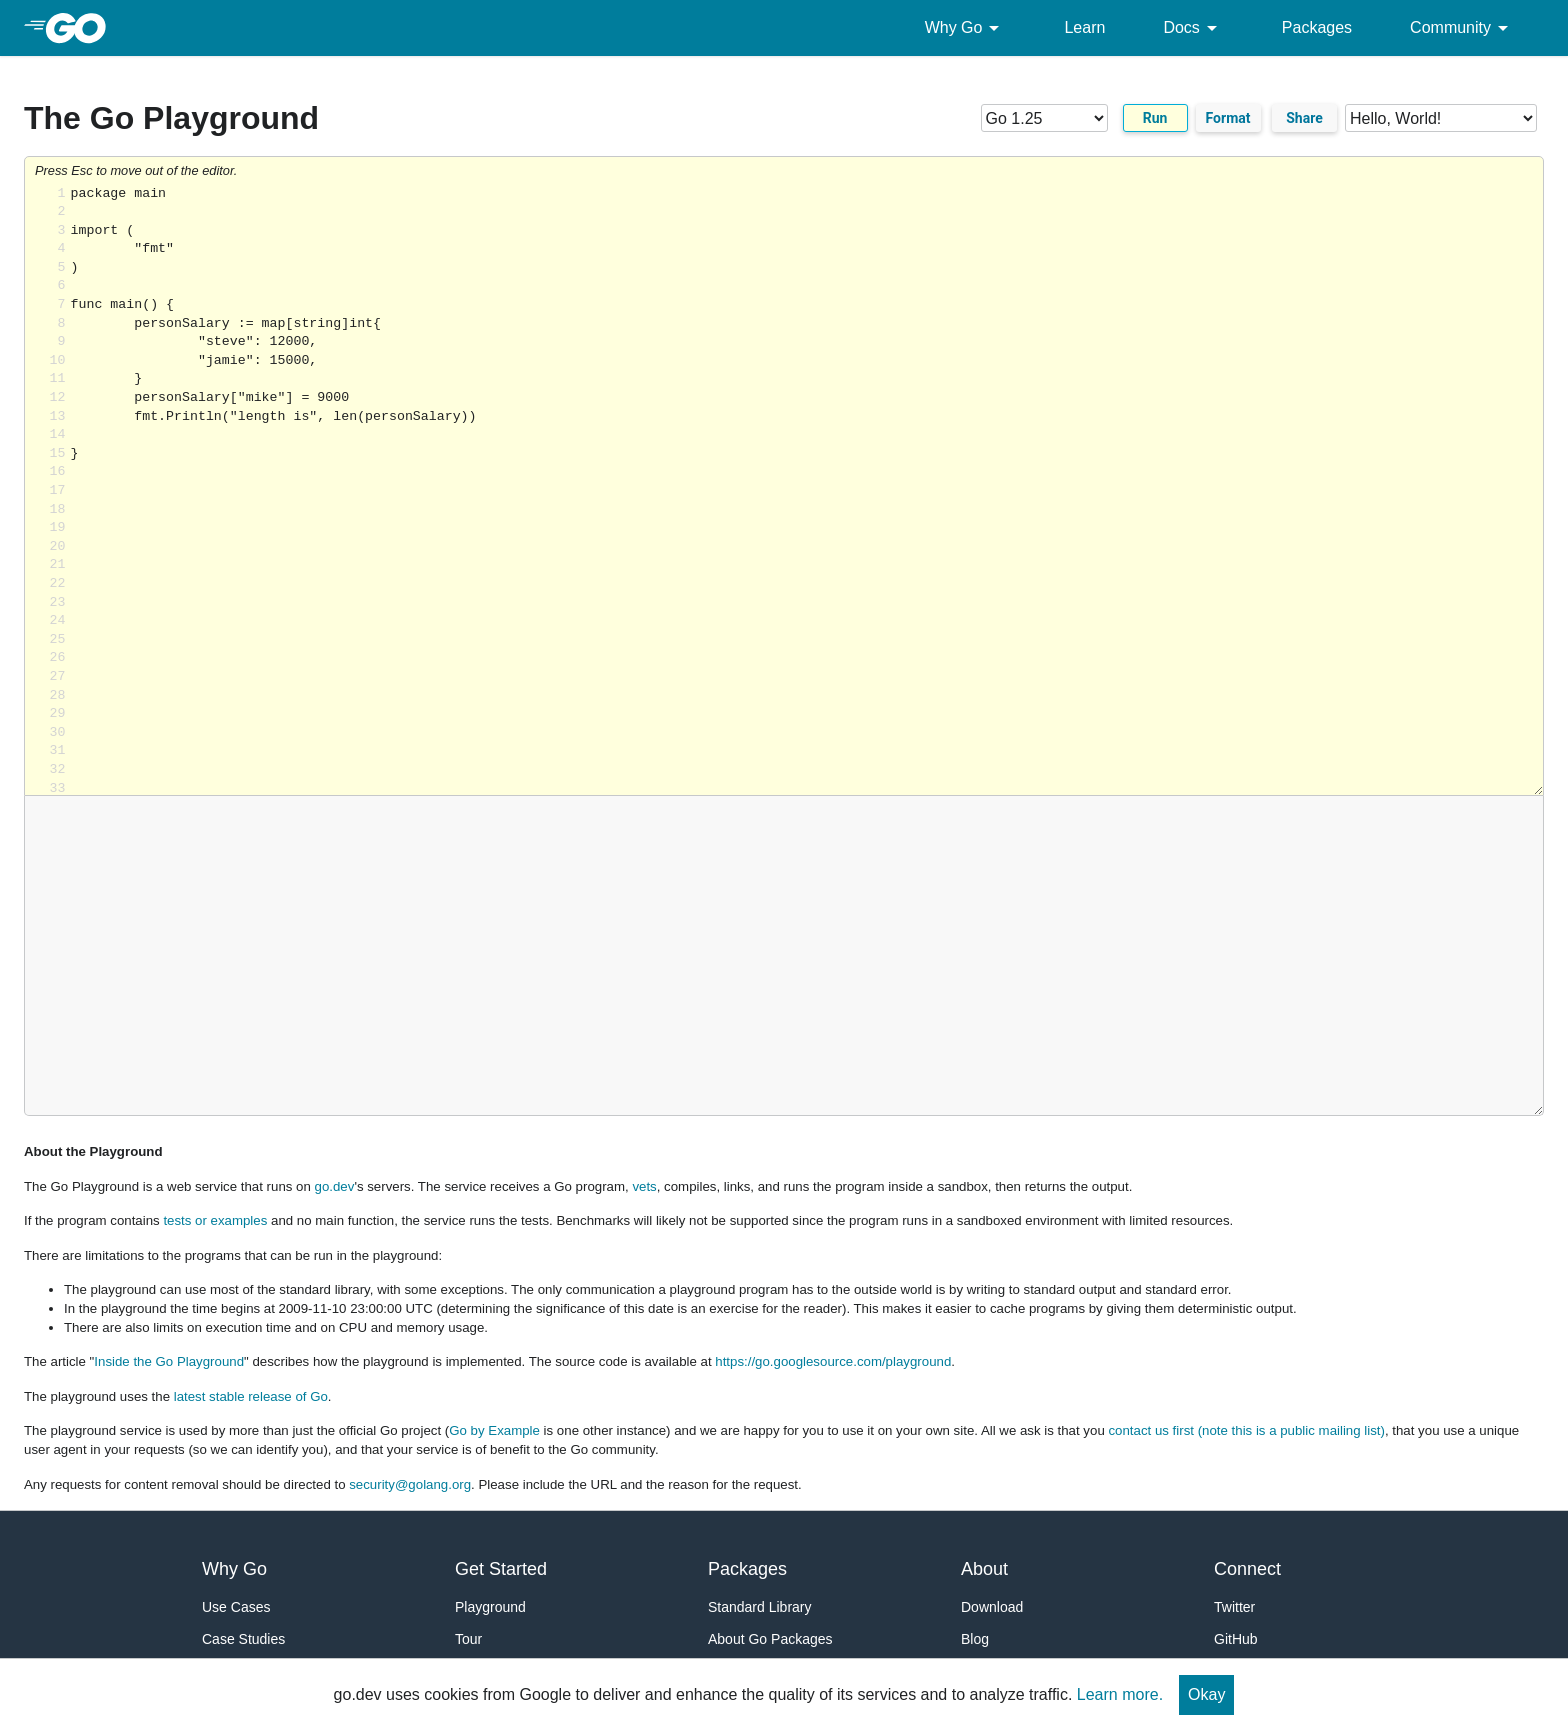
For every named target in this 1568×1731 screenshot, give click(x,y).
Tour (468, 1639)
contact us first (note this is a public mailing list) (1246, 1430)
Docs (1193, 28)
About (984, 1569)
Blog (975, 1639)
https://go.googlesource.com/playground (833, 1361)
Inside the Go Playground (169, 1361)
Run (1155, 118)
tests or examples (215, 1220)
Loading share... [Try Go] (807, 490)
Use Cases (236, 1607)
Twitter (1234, 1607)
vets (644, 1186)
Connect (1247, 1569)
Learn (1084, 27)
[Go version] (1044, 118)
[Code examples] (1441, 118)
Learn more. (1120, 1694)
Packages (1317, 27)
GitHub (1236, 1639)
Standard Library (760, 1607)
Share (1304, 118)
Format (1228, 118)
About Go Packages (770, 1639)
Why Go (966, 28)
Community (1462, 28)
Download (992, 1607)
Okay (1206, 1694)
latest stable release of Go (251, 1396)
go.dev (335, 1186)
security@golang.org (410, 1484)
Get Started (501, 1569)
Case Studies (243, 1639)
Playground (490, 1607)
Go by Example (494, 1430)
